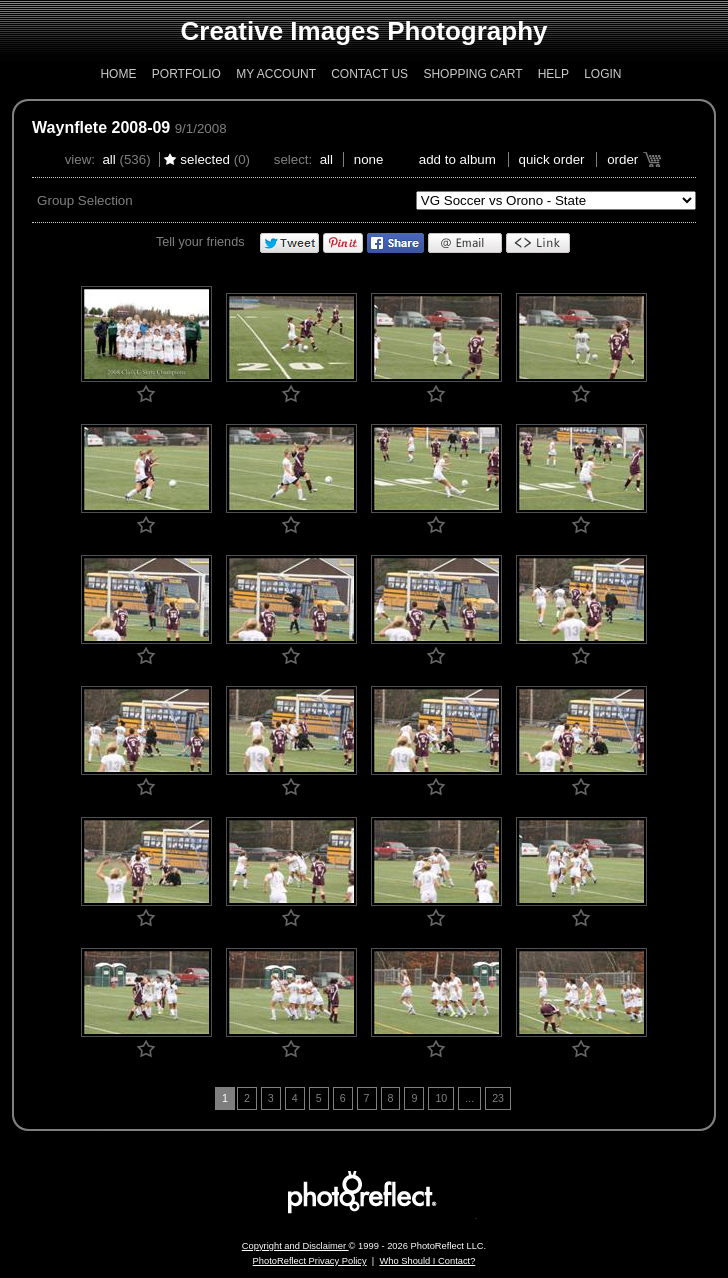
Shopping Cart (472, 74)
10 (441, 1098)
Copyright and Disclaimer (295, 1246)
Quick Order (552, 159)
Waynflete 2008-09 (101, 127)
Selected (205, 159)
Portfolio (186, 74)
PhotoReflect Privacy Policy (310, 1261)
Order (622, 159)
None (369, 159)
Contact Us (369, 74)
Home (118, 74)
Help (553, 74)
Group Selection (85, 200)
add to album (457, 159)
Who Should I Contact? (427, 1261)
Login (602, 74)
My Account (276, 74)
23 (498, 1098)
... (469, 1098)
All (108, 159)
